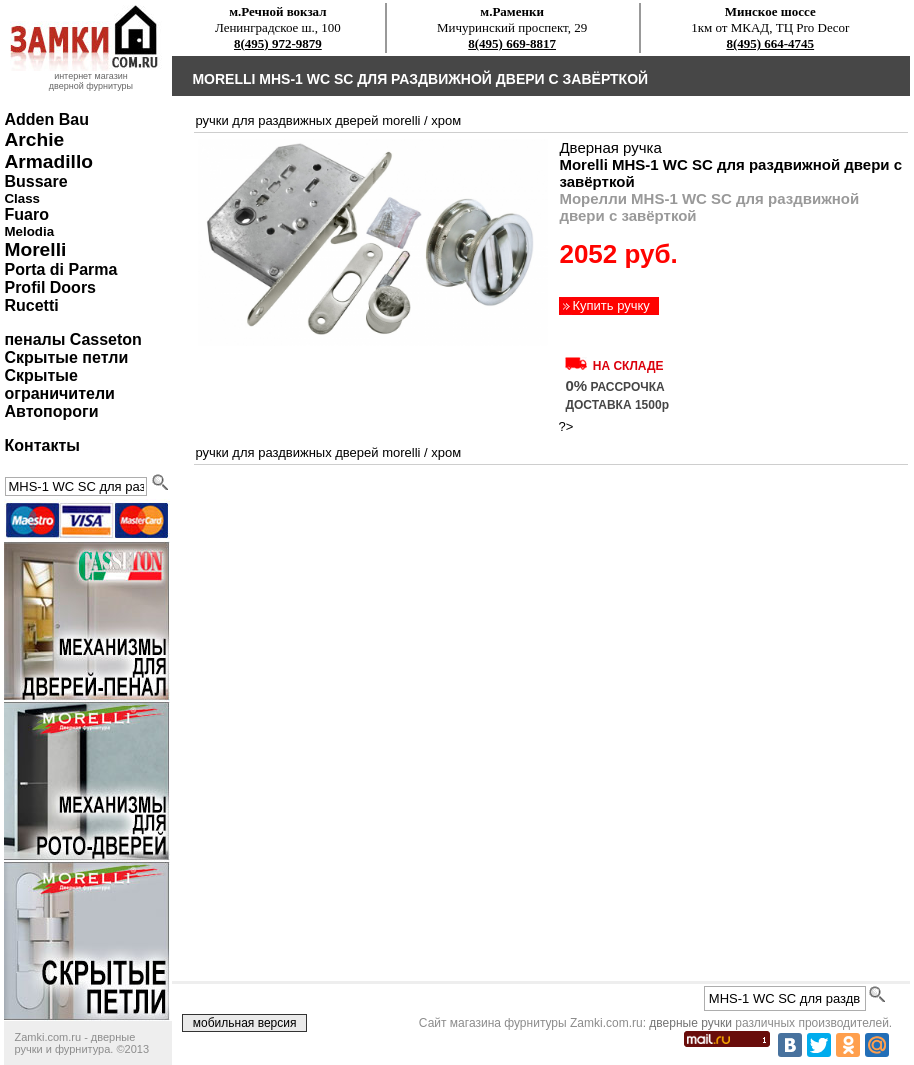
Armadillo (48, 161)
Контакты (41, 445)
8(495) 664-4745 (770, 43)
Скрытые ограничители (59, 384)
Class (22, 198)
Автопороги (51, 411)
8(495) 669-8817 (512, 43)
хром (446, 120)
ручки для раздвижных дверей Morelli (307, 120)
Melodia (29, 231)
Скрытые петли (66, 357)
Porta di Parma (60, 269)
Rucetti (31, 305)
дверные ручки (690, 1023)
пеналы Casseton (72, 339)
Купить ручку (610, 305)
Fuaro (26, 214)
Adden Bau (46, 119)
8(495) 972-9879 (278, 43)
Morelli (35, 249)
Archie (34, 139)
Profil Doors (50, 287)
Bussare (35, 181)
